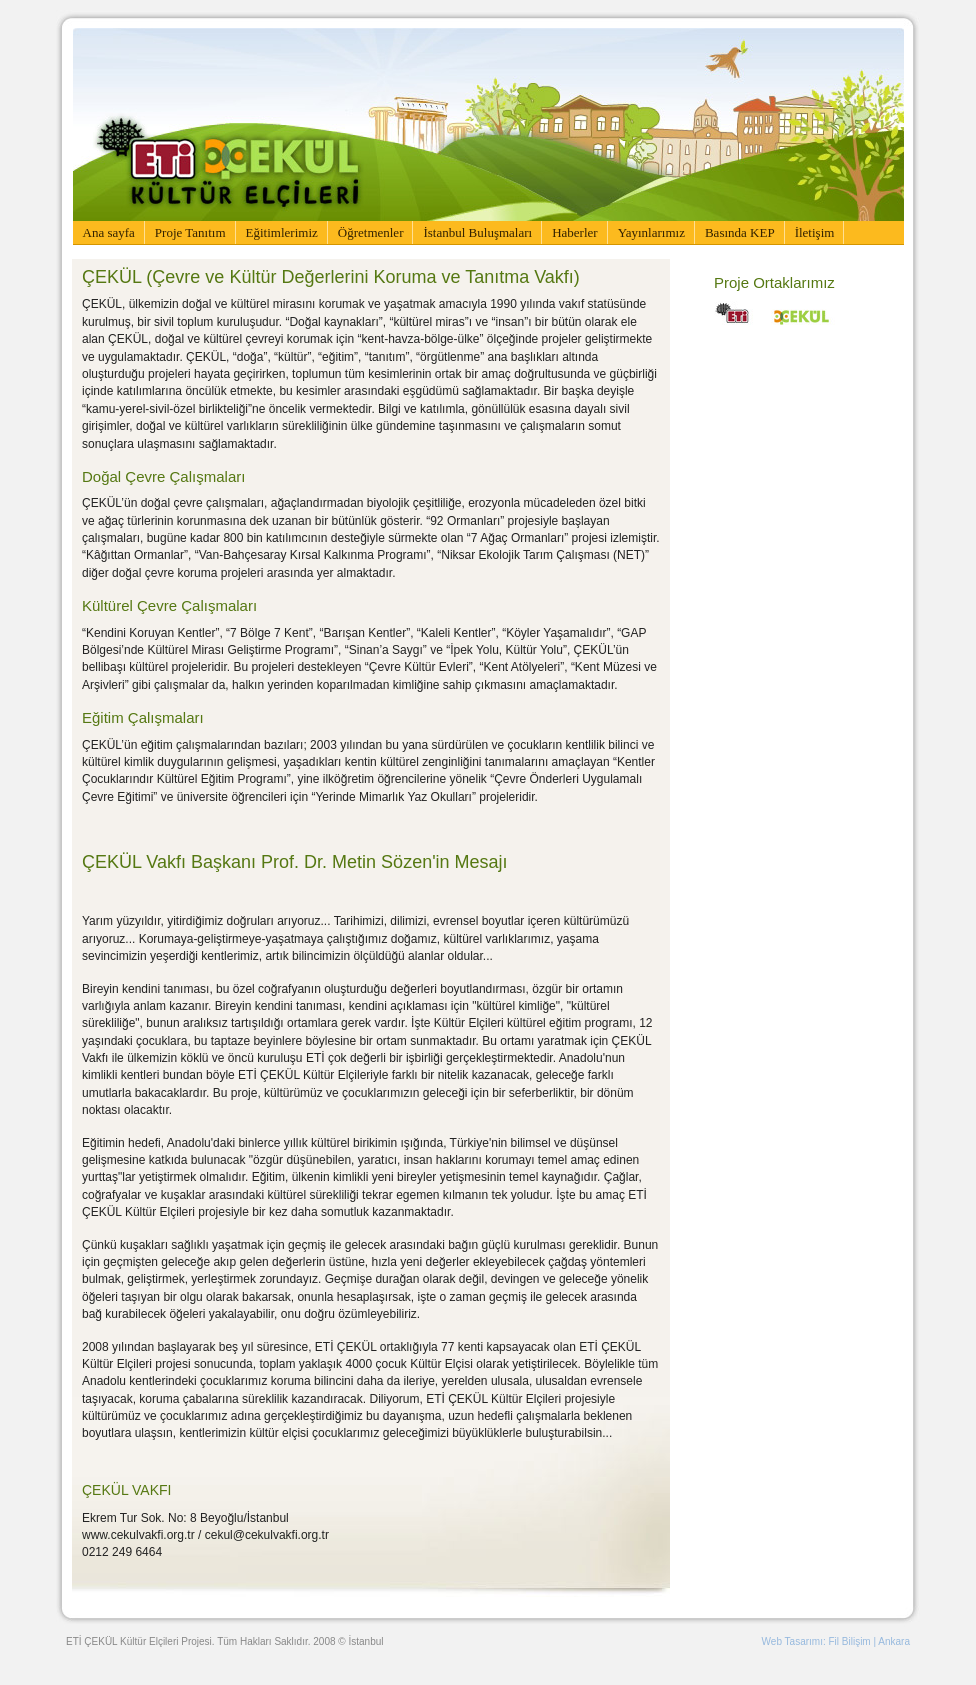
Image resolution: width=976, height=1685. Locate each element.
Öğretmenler (371, 232)
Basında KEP (740, 232)
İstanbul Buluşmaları (477, 232)
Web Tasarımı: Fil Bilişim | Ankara (836, 1641)
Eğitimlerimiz (282, 232)
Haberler (574, 232)
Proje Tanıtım (190, 232)
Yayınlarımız (651, 232)
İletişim (815, 232)
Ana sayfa (109, 232)
